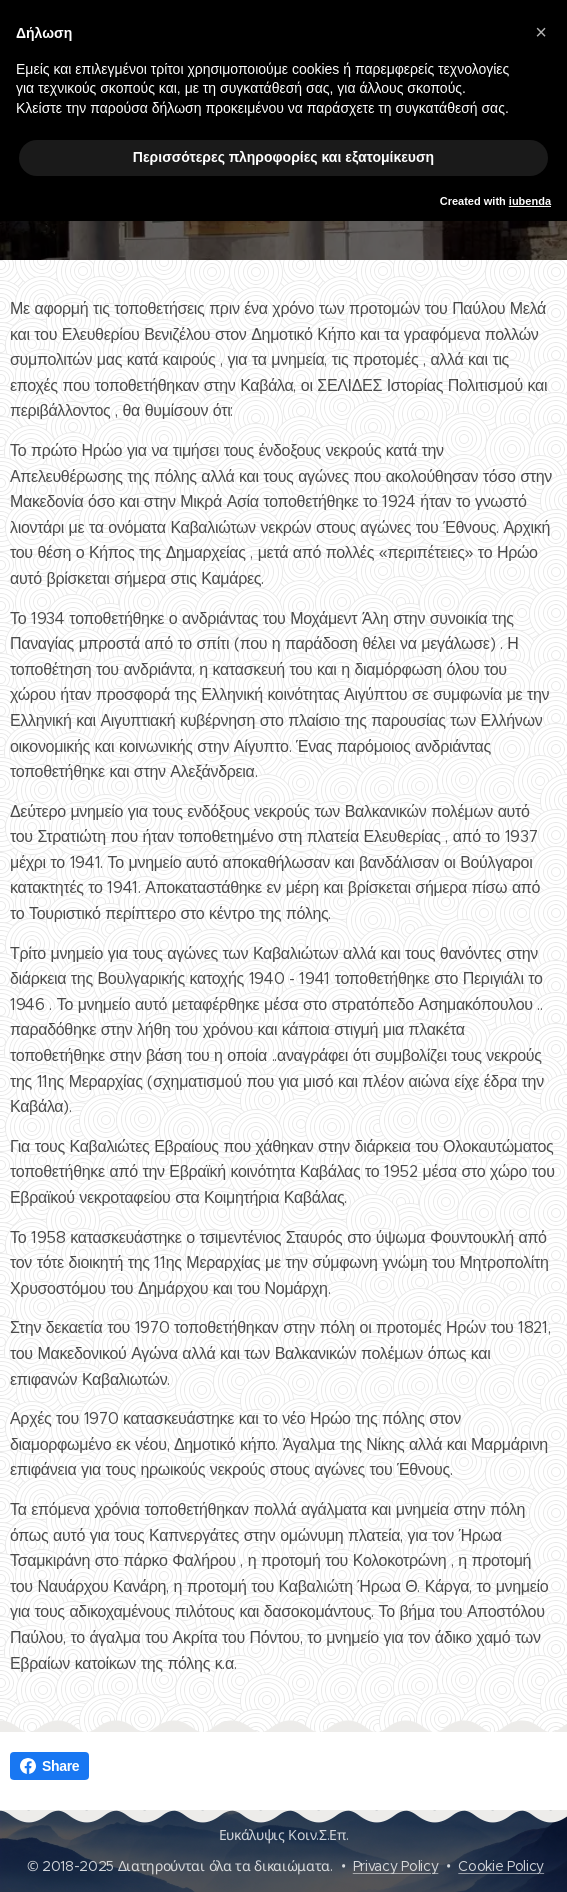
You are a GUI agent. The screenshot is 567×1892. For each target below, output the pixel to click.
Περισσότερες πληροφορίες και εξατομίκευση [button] (283, 157)
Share (49, 1766)
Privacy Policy (396, 1866)
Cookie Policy (501, 1866)
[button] (541, 32)
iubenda (530, 201)
